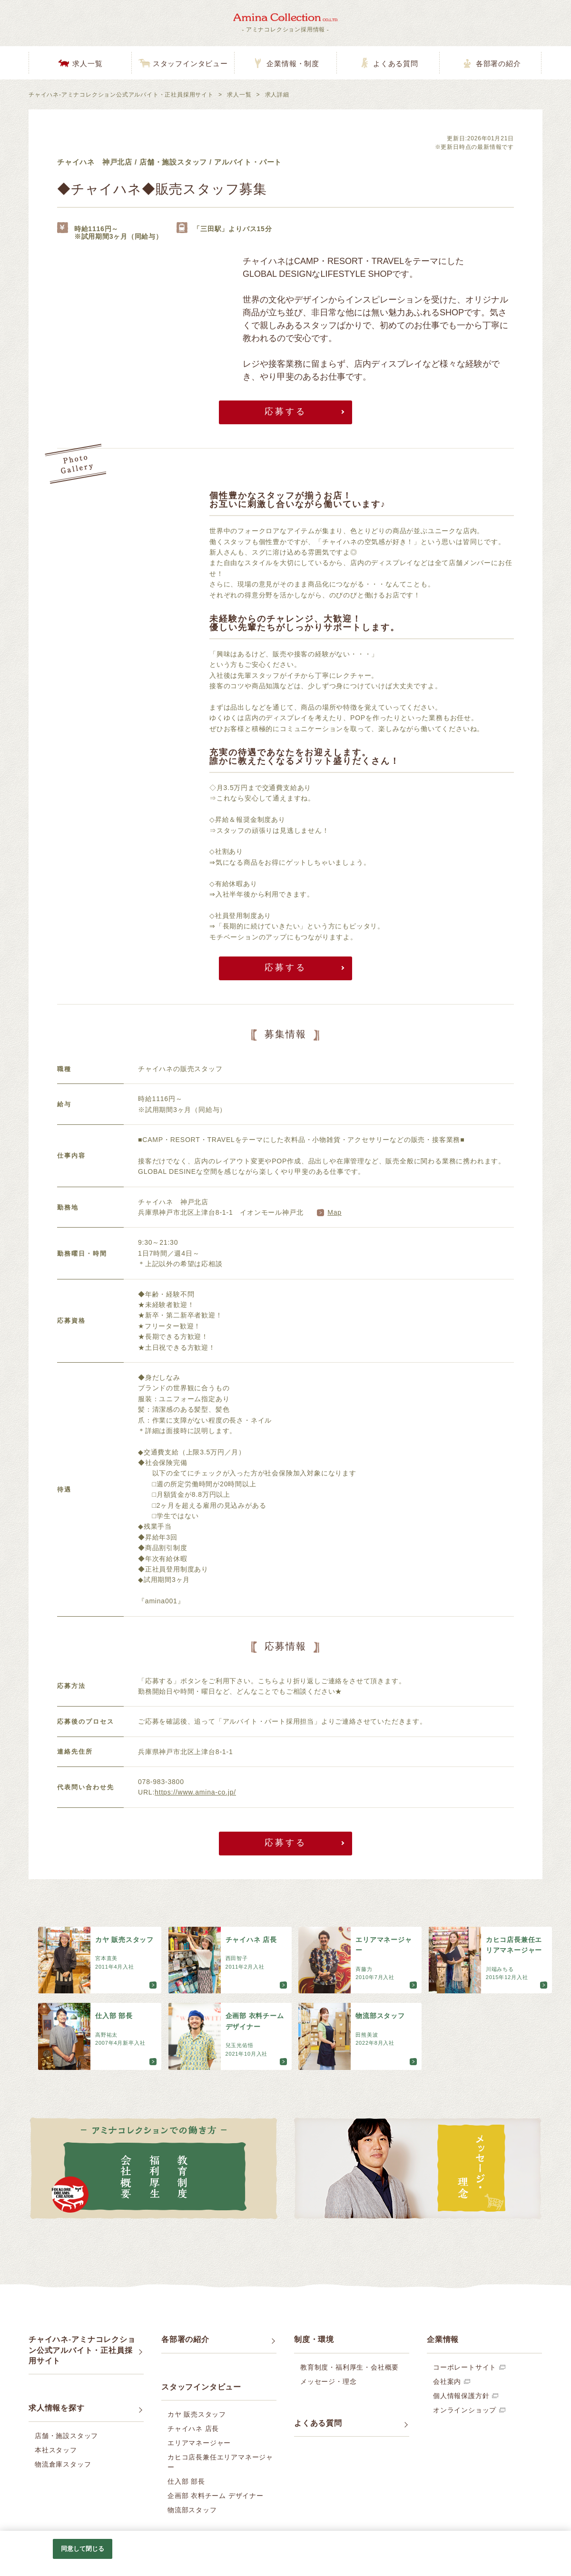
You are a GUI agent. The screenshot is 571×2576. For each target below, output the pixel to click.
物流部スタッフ (192, 2510)
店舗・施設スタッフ (66, 2435)
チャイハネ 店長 (193, 2428)
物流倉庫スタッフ (63, 2464)
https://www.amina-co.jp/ (195, 1792)
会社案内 (447, 2381)
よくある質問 (395, 64)
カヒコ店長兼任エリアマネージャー (220, 2462)
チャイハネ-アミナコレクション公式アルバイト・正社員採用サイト (121, 94)
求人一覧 (87, 64)
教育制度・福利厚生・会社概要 (349, 2367)
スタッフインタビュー (190, 64)
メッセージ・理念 (328, 2381)
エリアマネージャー (199, 2443)
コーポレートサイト (464, 2367)
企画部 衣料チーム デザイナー (215, 2495)
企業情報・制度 (292, 64)
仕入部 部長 (186, 2481)
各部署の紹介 (498, 64)
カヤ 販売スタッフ (196, 2414)
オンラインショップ (464, 2410)
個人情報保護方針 (461, 2396)
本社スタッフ (56, 2450)
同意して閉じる (83, 2548)
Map (334, 1212)
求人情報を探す (57, 2408)
